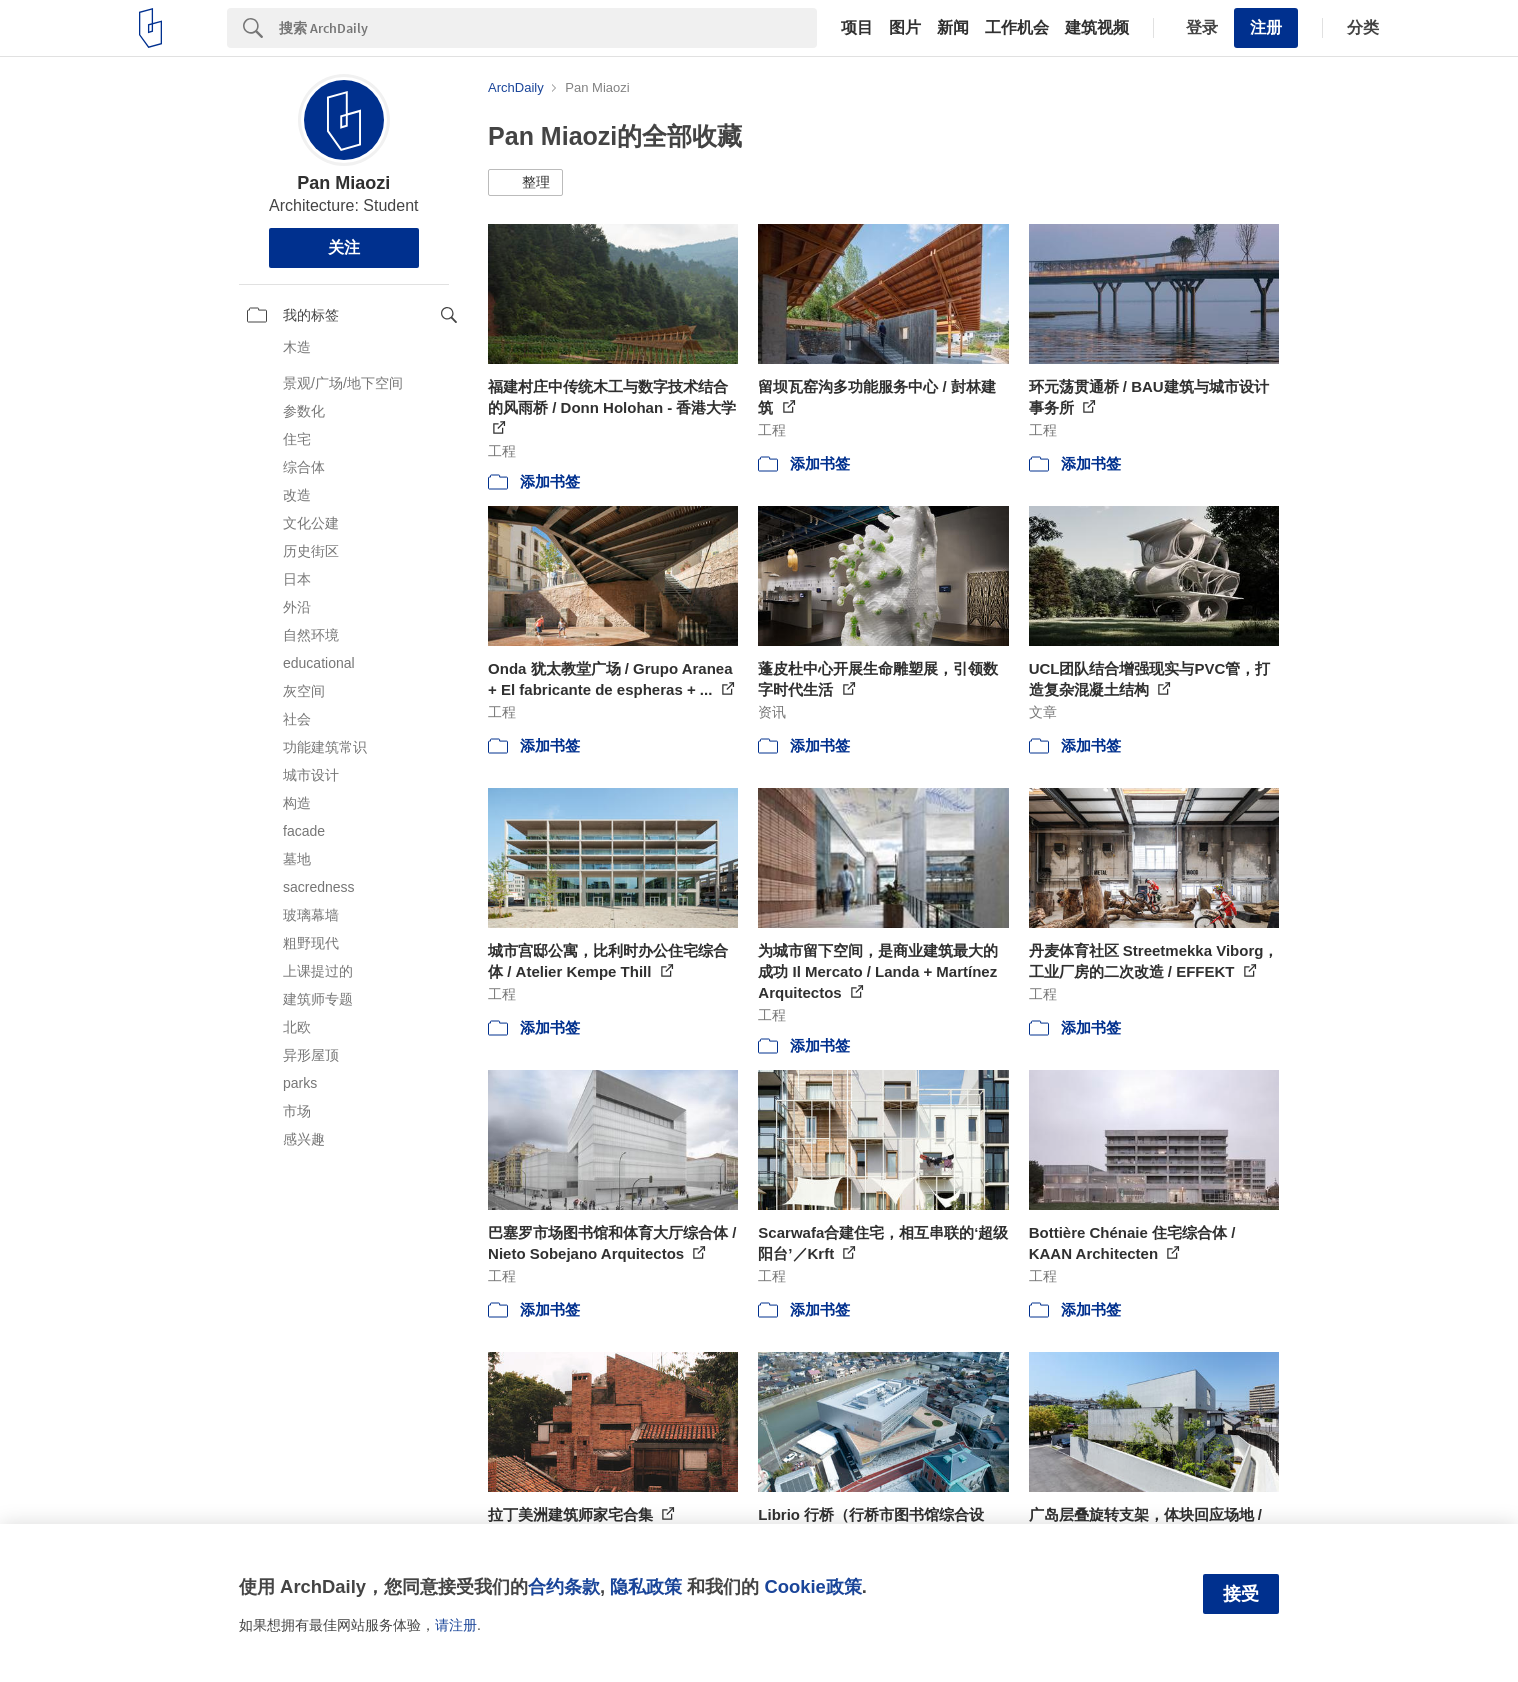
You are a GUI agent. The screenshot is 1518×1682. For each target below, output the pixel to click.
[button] (525, 183)
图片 (905, 28)
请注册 (456, 1625)
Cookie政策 (812, 1586)
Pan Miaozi (343, 183)
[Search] (548, 28)
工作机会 (1017, 28)
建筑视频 (1097, 28)
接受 (1241, 1594)
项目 (857, 28)
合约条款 (564, 1586)
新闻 (953, 28)
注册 (1266, 27)
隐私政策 (646, 1586)
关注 (344, 247)
